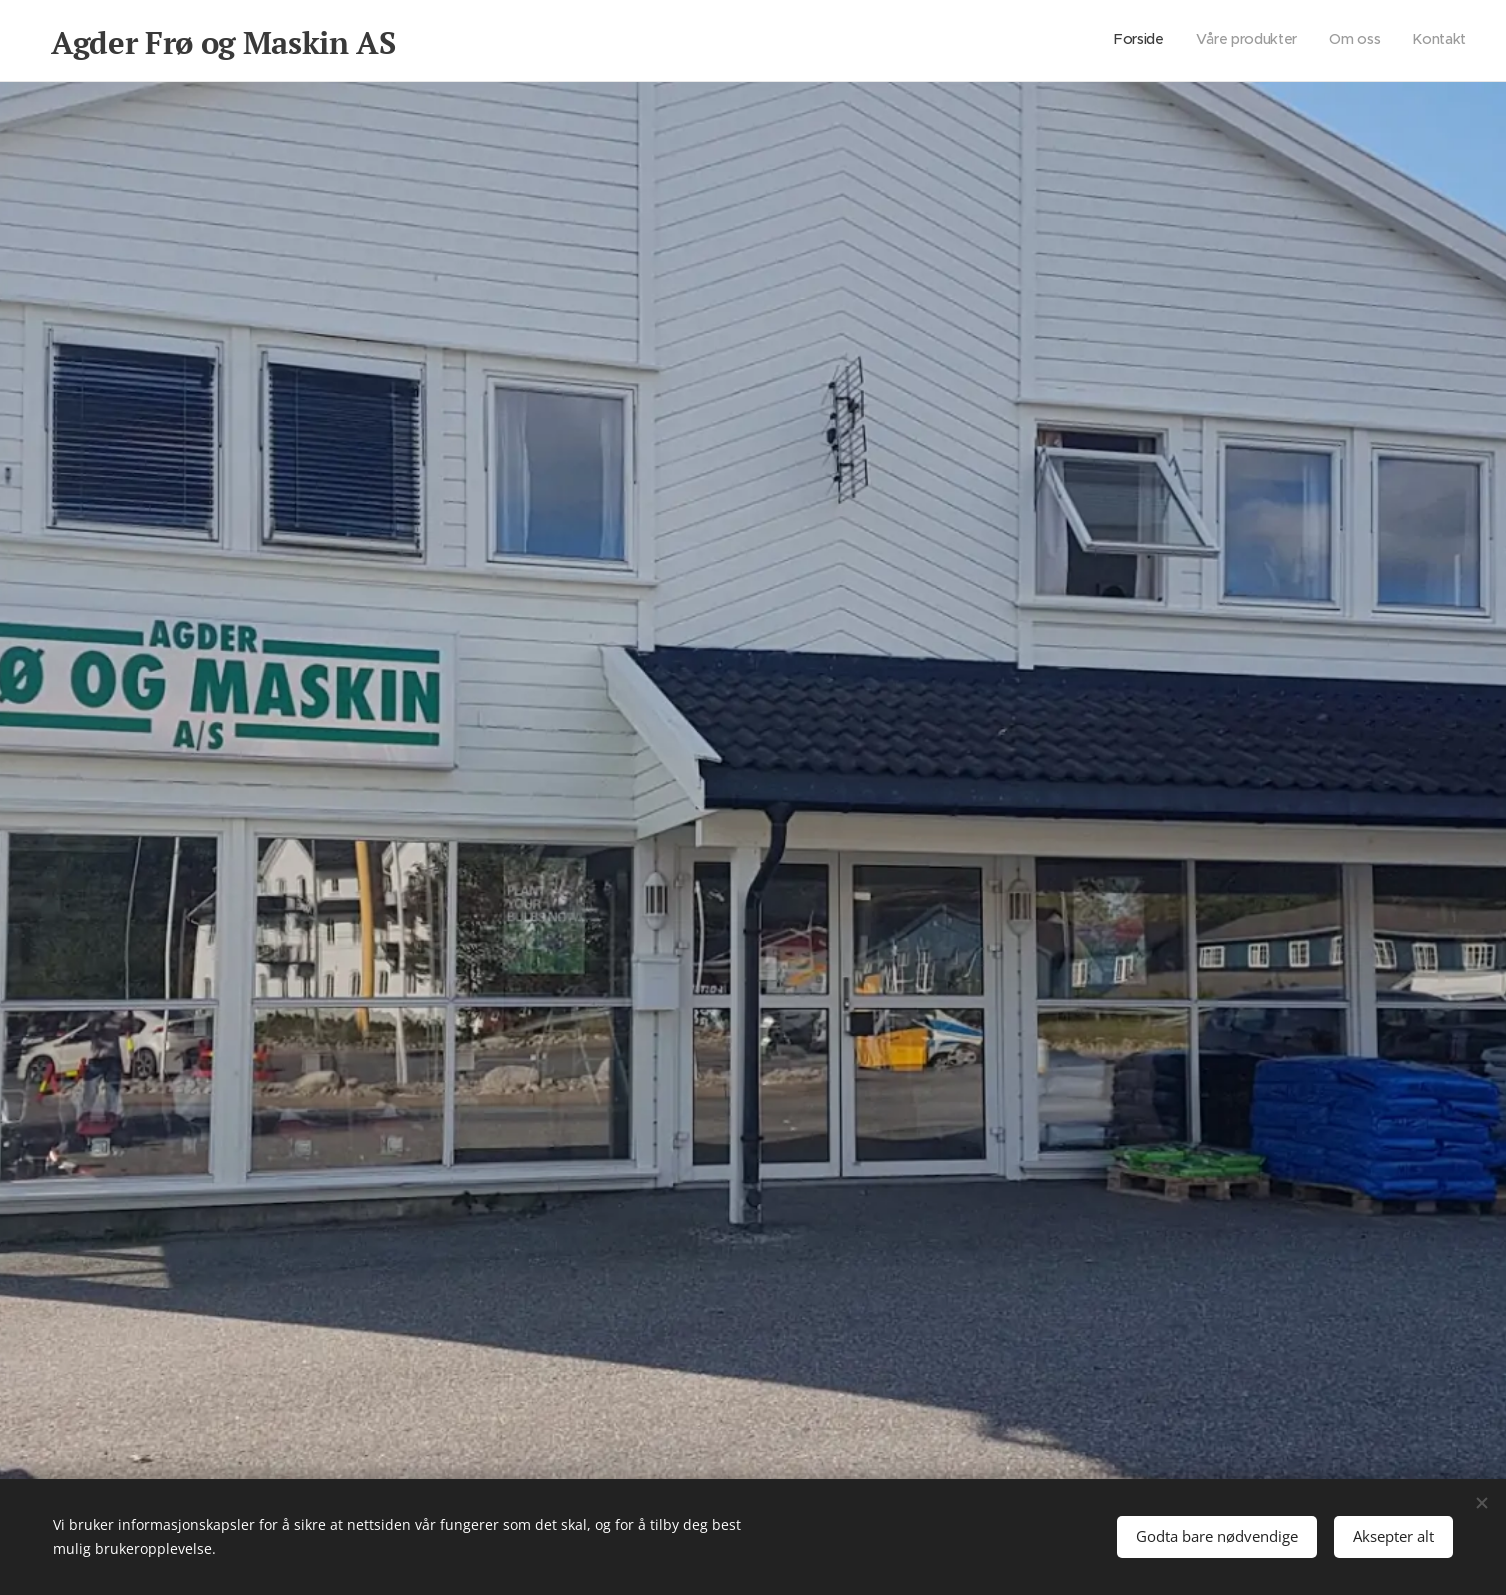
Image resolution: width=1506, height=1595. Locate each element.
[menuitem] (1375, 41)
